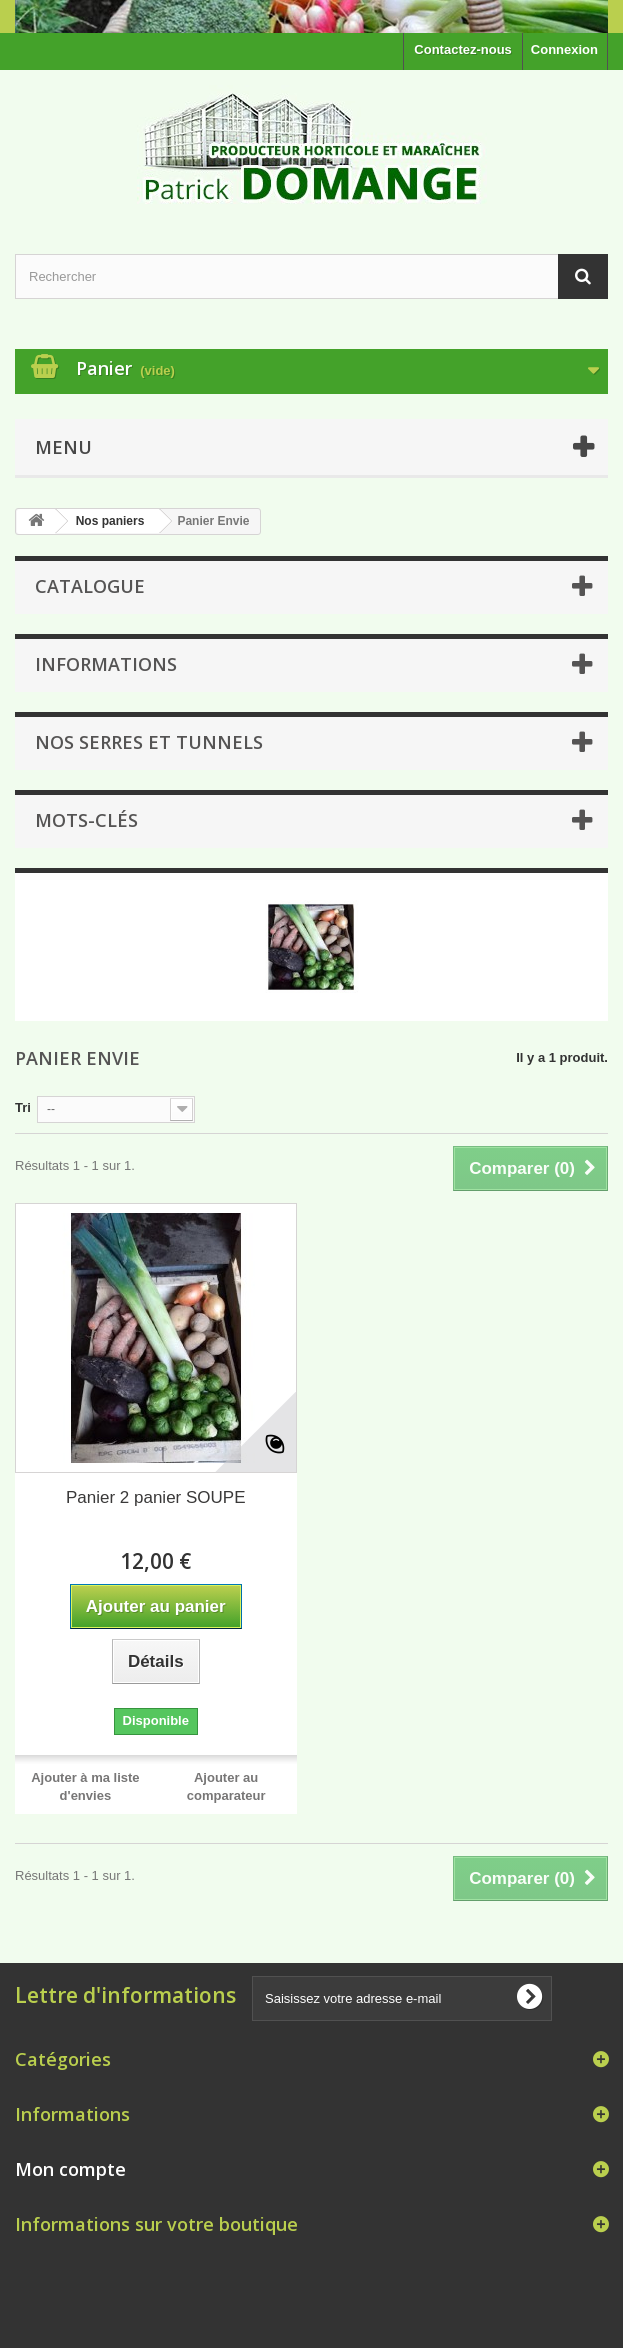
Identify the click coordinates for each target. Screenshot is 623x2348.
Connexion (564, 49)
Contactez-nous (463, 49)
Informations (106, 664)
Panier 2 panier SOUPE (156, 1497)
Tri (23, 1107)
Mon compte (70, 2169)
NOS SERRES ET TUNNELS (149, 742)
